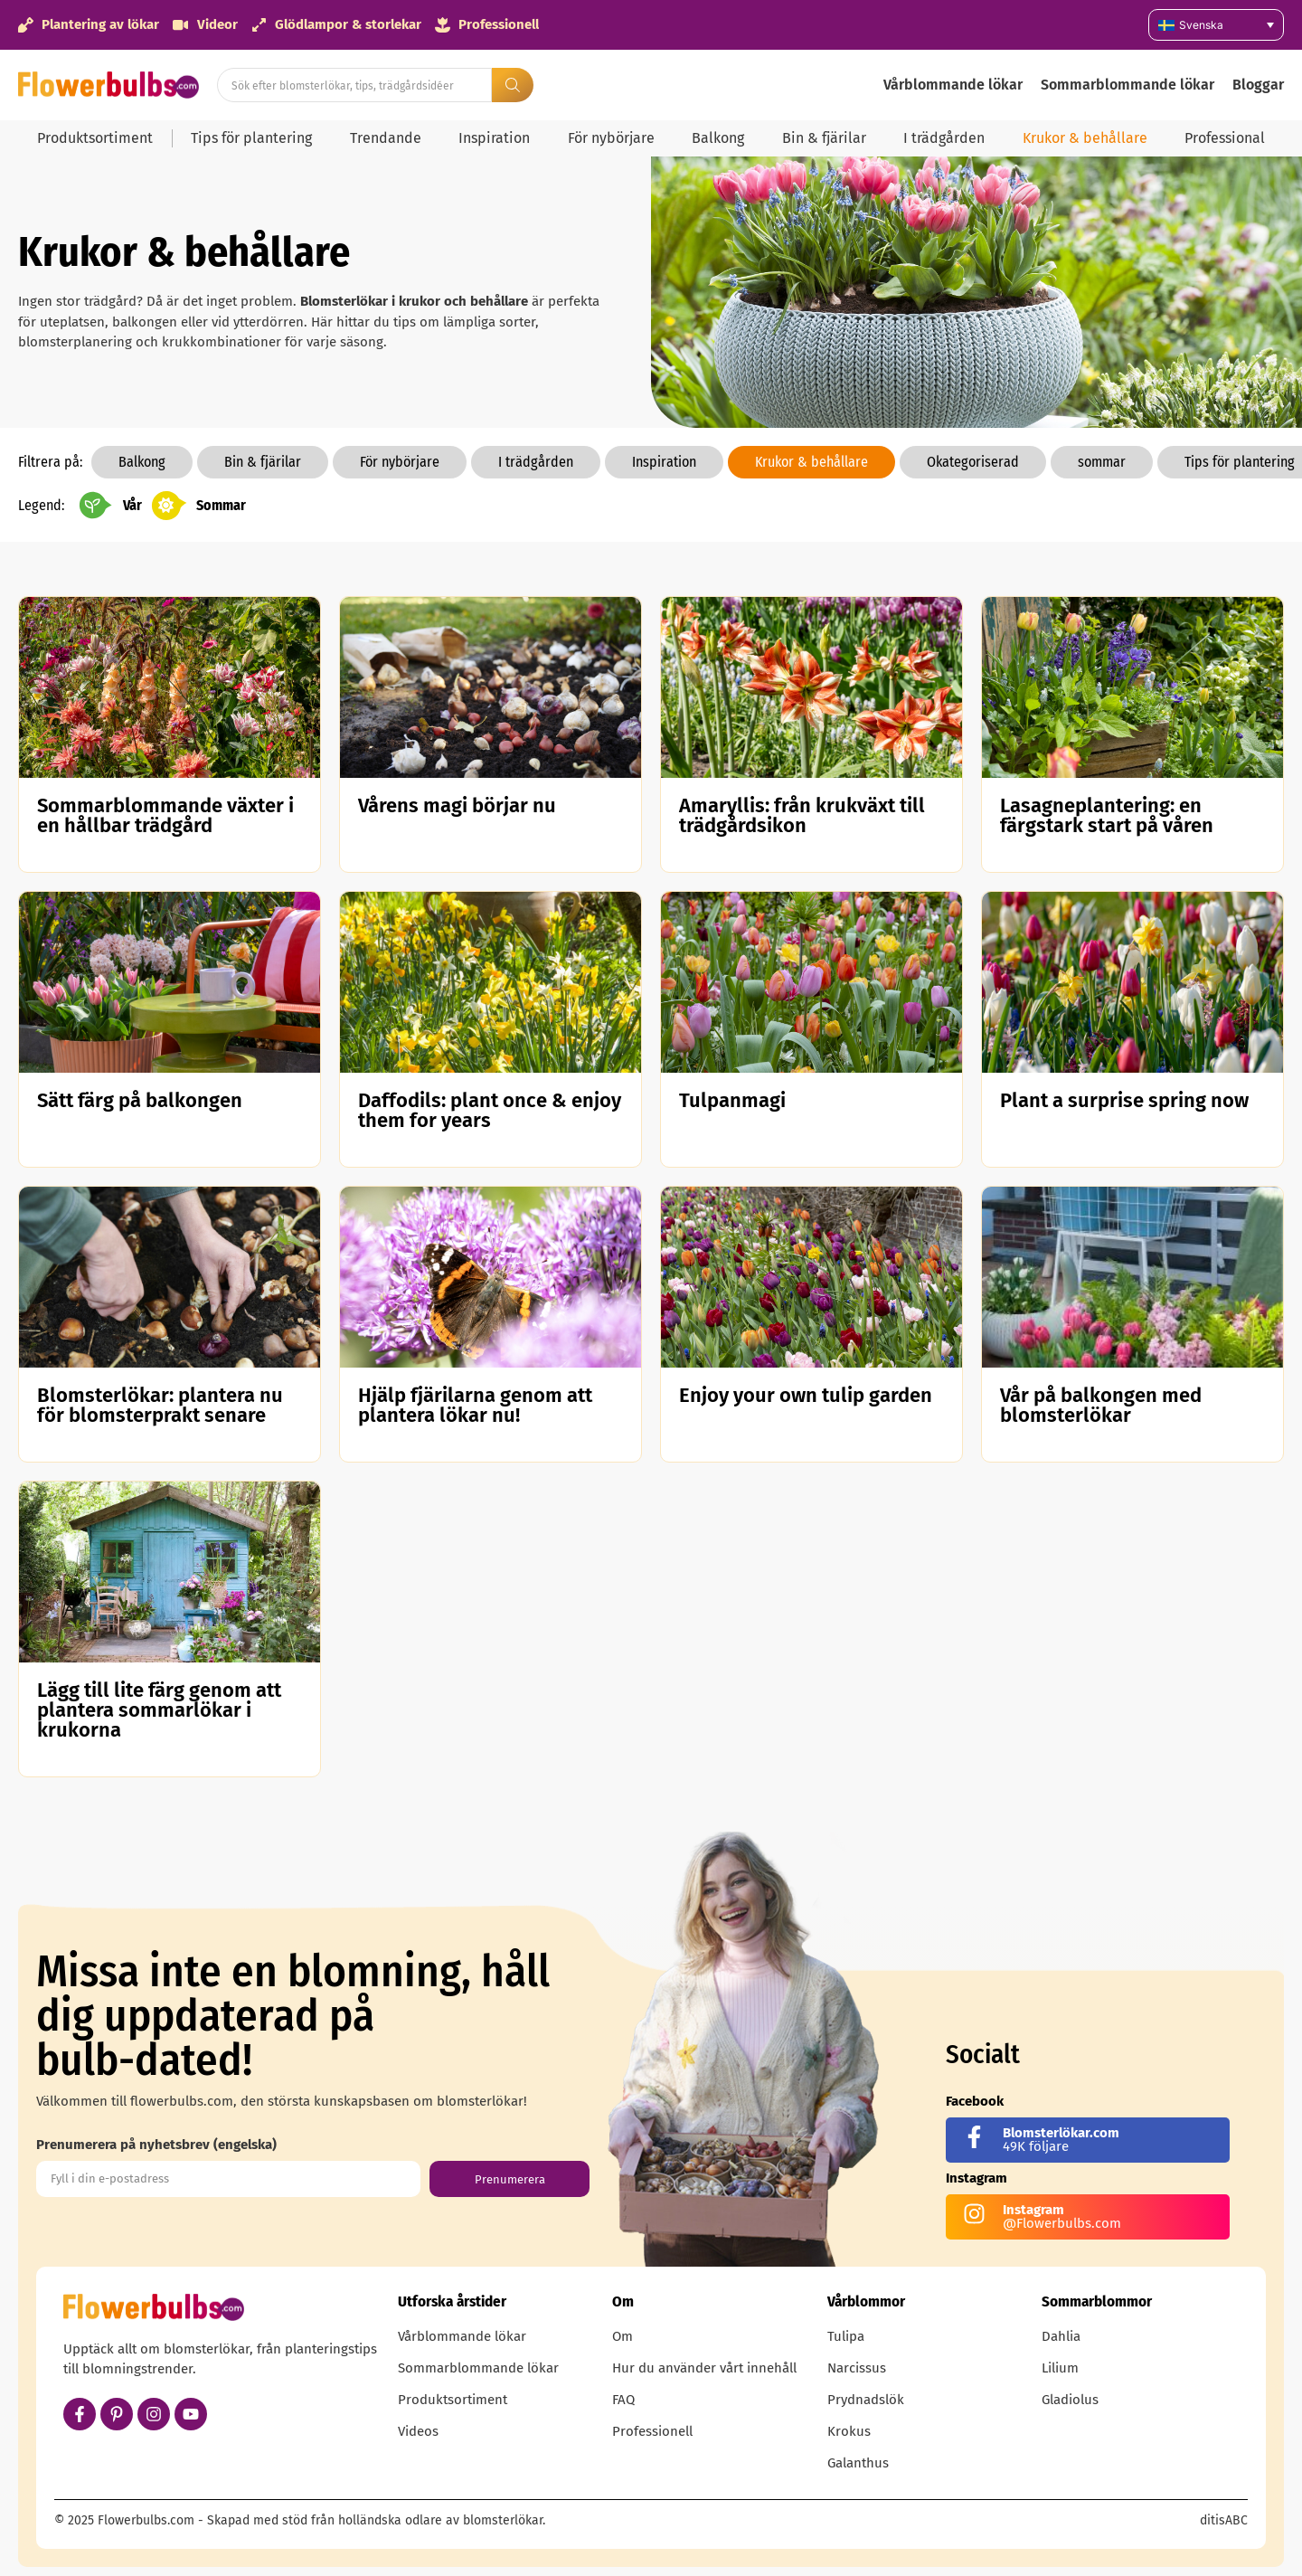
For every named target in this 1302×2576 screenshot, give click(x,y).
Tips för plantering (251, 138)
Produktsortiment (95, 138)
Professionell (652, 2431)
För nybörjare (611, 138)
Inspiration (494, 138)
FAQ (623, 2399)
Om (622, 2336)
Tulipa (845, 2336)
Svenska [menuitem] (1201, 25)
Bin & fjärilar (824, 138)
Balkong (718, 138)
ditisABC (1224, 2520)
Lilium (1060, 2368)
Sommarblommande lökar (1127, 84)
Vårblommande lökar (953, 84)
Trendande (385, 138)
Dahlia (1061, 2336)
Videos (418, 2431)
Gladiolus (1070, 2399)
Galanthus (858, 2463)
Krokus (849, 2431)
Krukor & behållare (1085, 138)
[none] (1216, 25)
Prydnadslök (865, 2399)
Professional (1224, 138)
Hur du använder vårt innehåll (704, 2368)
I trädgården (944, 138)
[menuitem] (1216, 25)
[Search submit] (512, 85)
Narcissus (856, 2368)
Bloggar (1258, 84)
